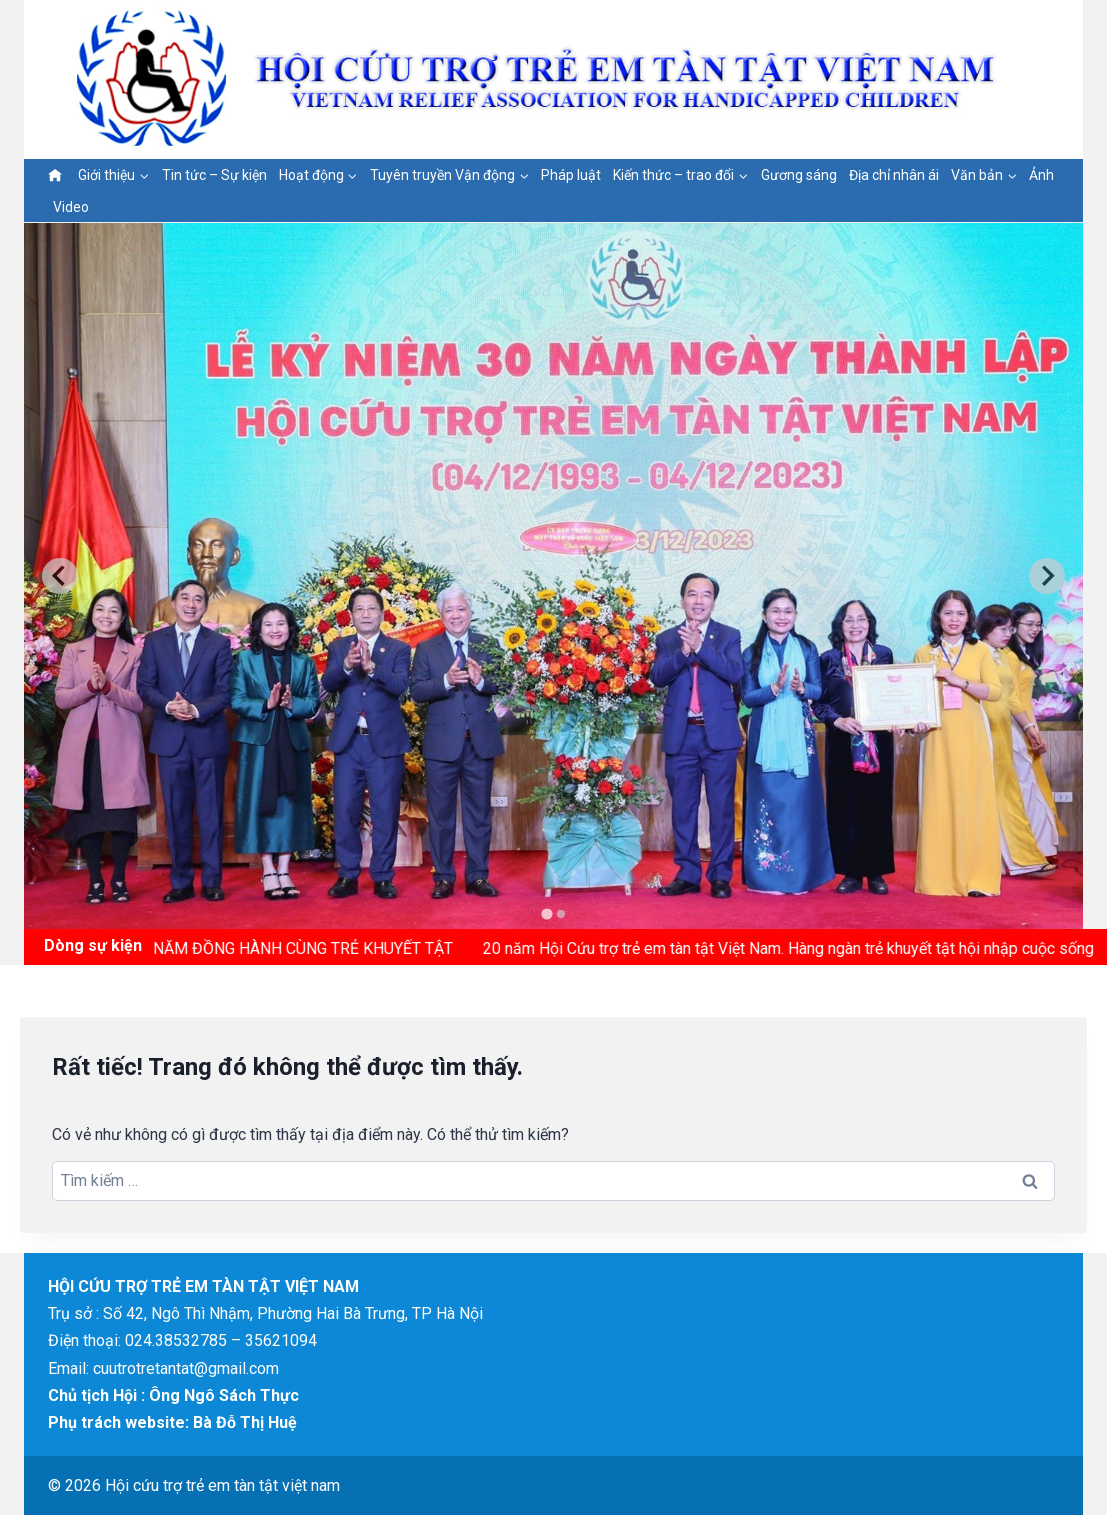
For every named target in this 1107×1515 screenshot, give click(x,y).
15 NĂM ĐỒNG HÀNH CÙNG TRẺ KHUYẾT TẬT (298, 948)
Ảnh (1041, 175)
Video (71, 207)
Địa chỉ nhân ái (894, 175)
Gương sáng (799, 175)
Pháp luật (571, 175)
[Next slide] (1047, 576)
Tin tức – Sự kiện (214, 175)
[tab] (546, 913)
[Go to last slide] (60, 576)
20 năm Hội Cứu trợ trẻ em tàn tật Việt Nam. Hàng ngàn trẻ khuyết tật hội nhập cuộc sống (794, 948)
